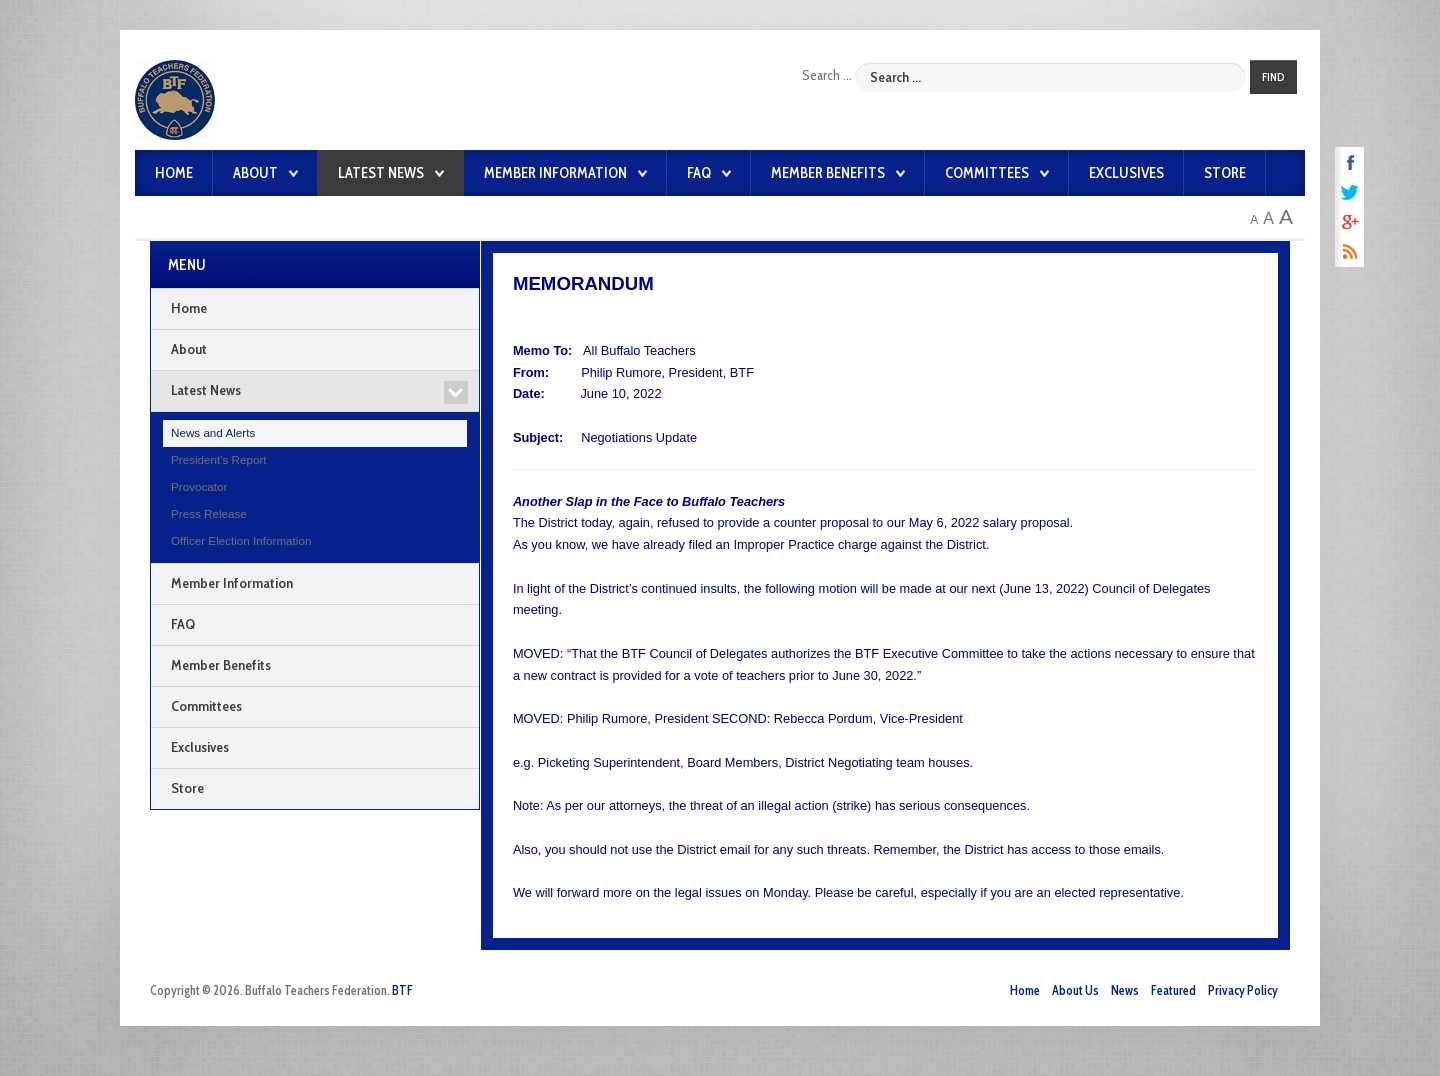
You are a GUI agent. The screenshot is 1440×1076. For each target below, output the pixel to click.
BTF (402, 990)
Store (1225, 173)
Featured (1173, 990)
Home (174, 173)
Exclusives (1126, 173)
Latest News (381, 173)
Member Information (555, 173)
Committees (987, 173)
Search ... (827, 75)
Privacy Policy (1243, 990)
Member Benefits (828, 173)
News (1125, 990)
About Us (1075, 990)
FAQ (699, 173)
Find (1273, 77)
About (255, 173)
